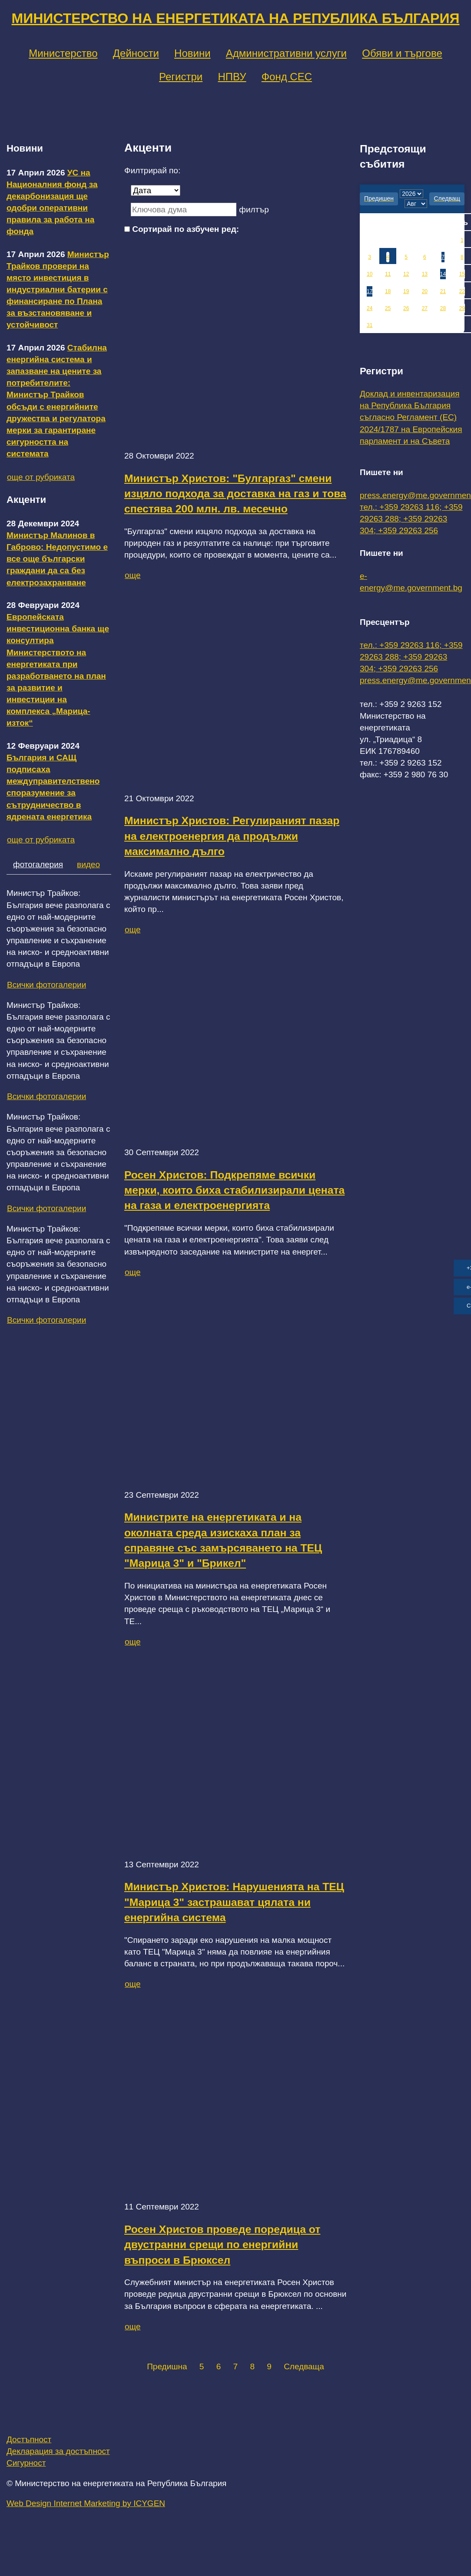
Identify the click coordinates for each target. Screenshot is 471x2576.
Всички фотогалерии (46, 984)
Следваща (304, 2366)
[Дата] (155, 190)
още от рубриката (41, 477)
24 (369, 308)
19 (406, 291)
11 (388, 274)
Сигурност (26, 2462)
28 (443, 308)
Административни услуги (286, 53)
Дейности (136, 53)
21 (443, 291)
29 (462, 308)
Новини (192, 53)
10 (369, 274)
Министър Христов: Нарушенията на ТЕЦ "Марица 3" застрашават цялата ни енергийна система (234, 1902)
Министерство (63, 53)
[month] (416, 203)
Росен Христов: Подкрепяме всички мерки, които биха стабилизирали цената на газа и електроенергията (234, 1190)
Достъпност (29, 2439)
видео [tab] (88, 864)
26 (406, 308)
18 (388, 291)
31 (369, 325)
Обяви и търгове (402, 53)
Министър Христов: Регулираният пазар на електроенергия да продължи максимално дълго (231, 836)
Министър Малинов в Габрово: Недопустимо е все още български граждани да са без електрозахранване (57, 559)
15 (462, 274)
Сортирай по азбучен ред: (185, 229)
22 (462, 291)
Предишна (167, 2366)
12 (406, 274)
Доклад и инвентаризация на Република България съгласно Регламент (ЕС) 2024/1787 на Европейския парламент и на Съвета (411, 417)
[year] (411, 193)
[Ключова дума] (183, 209)
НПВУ (232, 77)
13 (425, 274)
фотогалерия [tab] (38, 864)
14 (443, 274)
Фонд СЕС (287, 77)
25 (388, 308)
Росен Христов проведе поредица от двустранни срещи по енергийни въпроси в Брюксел (222, 2244)
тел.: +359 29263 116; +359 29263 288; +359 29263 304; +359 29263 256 (411, 518)
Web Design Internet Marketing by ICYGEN (86, 2503)
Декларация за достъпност (58, 2451)
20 (425, 291)
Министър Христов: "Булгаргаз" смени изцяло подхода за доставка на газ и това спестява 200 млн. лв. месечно (235, 493)
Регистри (180, 77)
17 (369, 291)
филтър (254, 209)
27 (425, 308)
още (133, 575)
